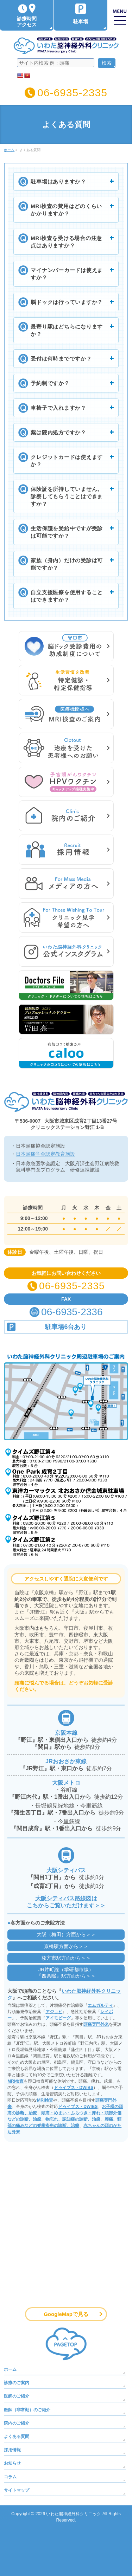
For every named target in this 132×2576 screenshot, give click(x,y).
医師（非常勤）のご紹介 (27, 2409)
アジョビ (53, 2011)
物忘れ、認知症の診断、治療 (72, 2119)
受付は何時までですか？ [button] (64, 358)
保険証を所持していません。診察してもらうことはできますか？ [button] (64, 496)
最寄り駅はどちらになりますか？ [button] (64, 330)
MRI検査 (15, 2081)
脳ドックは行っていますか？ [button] (64, 301)
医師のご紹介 (16, 2396)
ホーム (10, 2369)
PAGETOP (66, 2344)
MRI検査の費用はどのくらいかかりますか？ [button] (64, 209)
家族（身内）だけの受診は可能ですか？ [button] (64, 564)
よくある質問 (16, 2436)
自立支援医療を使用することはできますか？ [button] (64, 596)
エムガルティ (100, 2005)
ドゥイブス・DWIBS (73, 2087)
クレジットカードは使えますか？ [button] (64, 460)
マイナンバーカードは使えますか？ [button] (64, 273)
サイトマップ (16, 2490)
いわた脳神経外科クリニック (73, 2513)
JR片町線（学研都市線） (66, 1973)
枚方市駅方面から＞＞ (66, 1958)
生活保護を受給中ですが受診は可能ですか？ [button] (64, 532)
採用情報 (12, 2449)
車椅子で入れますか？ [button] (64, 407)
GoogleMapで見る (66, 2314)
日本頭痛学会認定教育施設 (45, 1154)
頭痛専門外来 (96, 2024)
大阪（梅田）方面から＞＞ (66, 1934)
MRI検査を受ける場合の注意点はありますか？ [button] (64, 241)
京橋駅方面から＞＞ (66, 1946)
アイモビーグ (58, 2018)
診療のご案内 (16, 2382)
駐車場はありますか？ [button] (64, 181)
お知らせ (12, 2463)
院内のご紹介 (16, 2423)
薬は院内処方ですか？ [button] (64, 432)
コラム (10, 2476)
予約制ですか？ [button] (64, 383)
